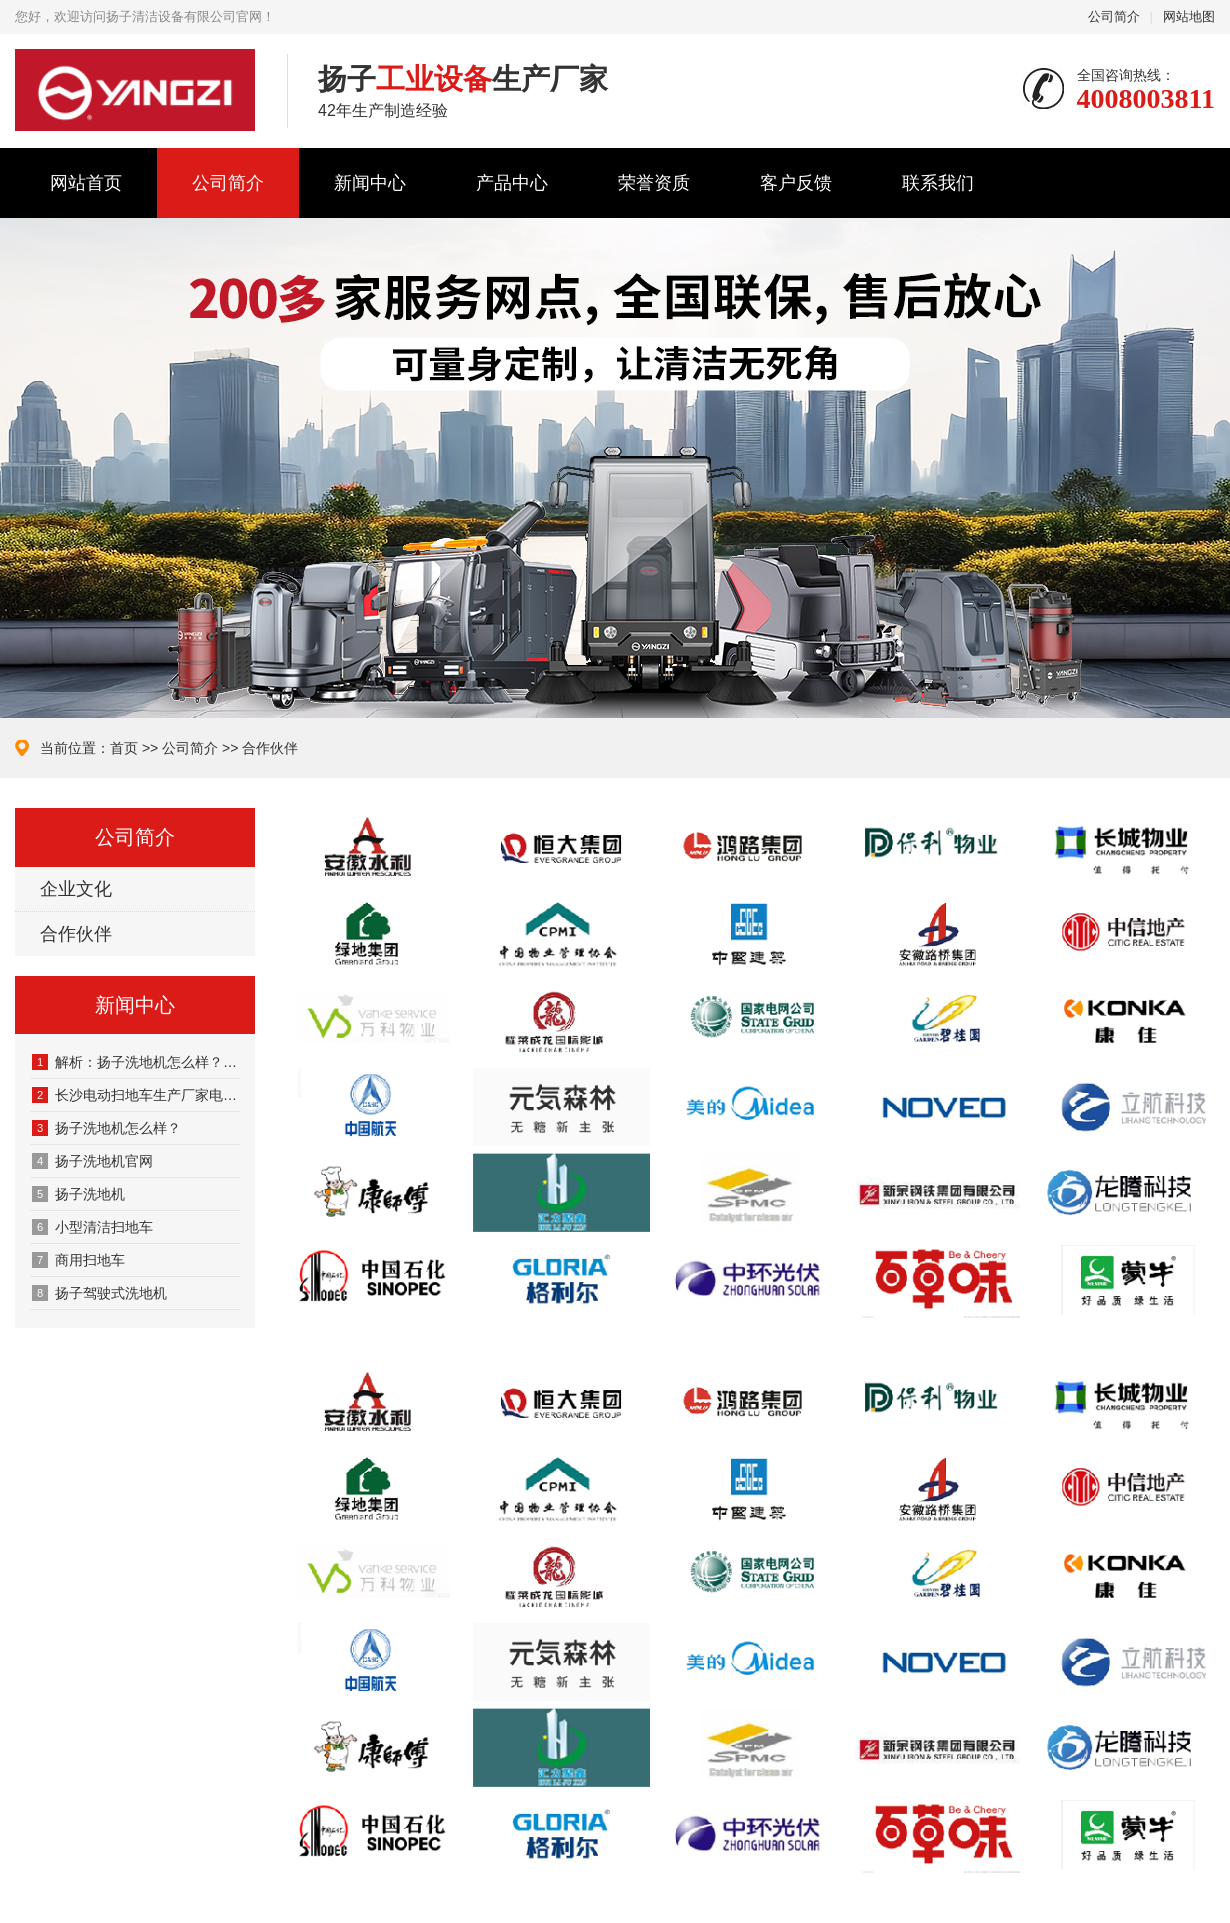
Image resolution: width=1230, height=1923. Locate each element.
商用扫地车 (78, 1260)
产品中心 (512, 183)
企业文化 (76, 889)
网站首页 (86, 183)
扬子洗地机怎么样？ (106, 1128)
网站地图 (1189, 16)
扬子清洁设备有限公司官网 (136, 90)
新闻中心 (370, 183)
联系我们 (938, 183)
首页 (124, 748)
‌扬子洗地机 (78, 1194)
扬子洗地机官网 (92, 1161)
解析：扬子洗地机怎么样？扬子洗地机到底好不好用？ (136, 1062)
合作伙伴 (270, 748)
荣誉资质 (654, 183)
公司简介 (1114, 16)
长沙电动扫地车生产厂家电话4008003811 (136, 1095)
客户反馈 (796, 183)
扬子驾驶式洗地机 (99, 1293)
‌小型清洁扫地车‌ (92, 1227)
